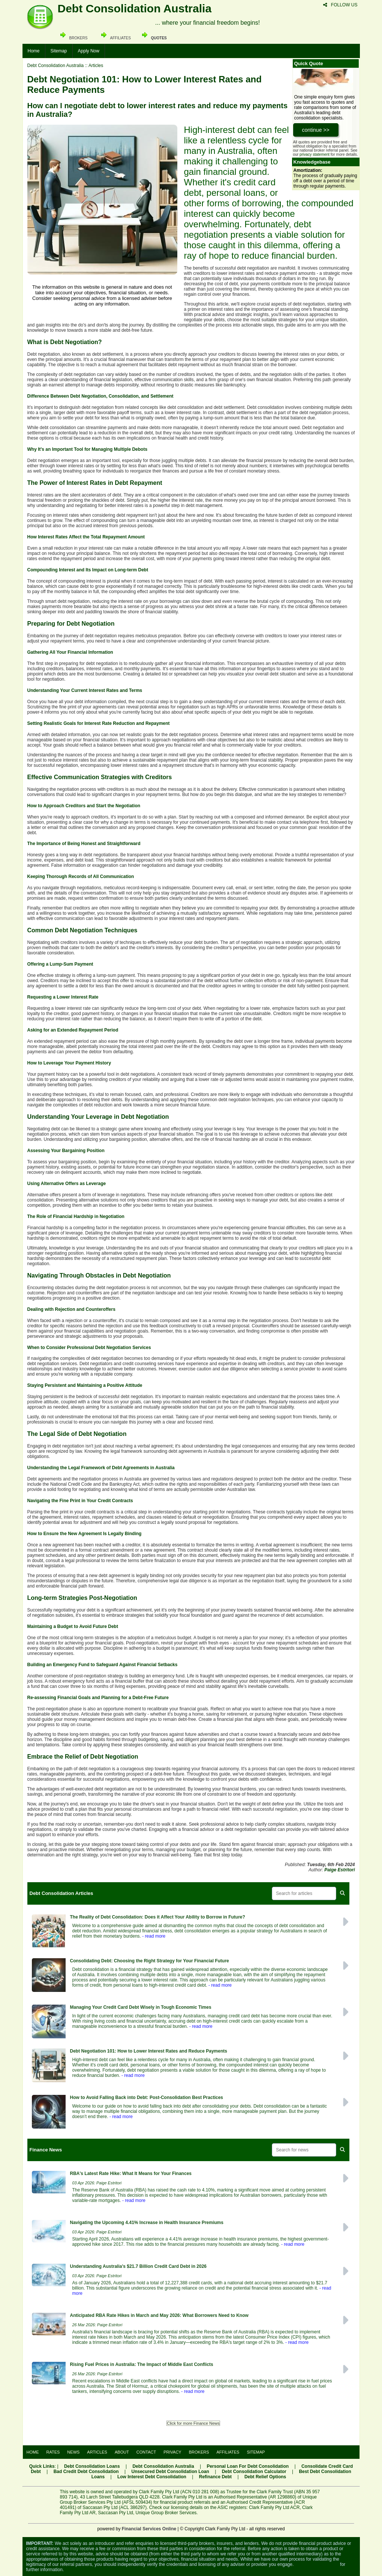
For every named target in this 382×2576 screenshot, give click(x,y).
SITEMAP (256, 2452)
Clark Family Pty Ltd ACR (274, 2507)
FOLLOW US (340, 4)
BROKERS (199, 2452)
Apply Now (88, 51)
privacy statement (315, 154)
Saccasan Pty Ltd (115, 2512)
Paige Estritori (339, 1869)
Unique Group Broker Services (166, 2512)
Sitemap (59, 51)
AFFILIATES (228, 2452)
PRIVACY (172, 2452)
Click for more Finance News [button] (193, 2423)
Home (34, 51)
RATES (53, 2452)
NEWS (73, 2452)
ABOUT (122, 2452)
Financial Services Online (149, 2528)
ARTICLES (97, 2452)
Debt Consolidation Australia (55, 65)
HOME (33, 2452)
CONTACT (146, 2452)
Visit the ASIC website (317, 2564)
